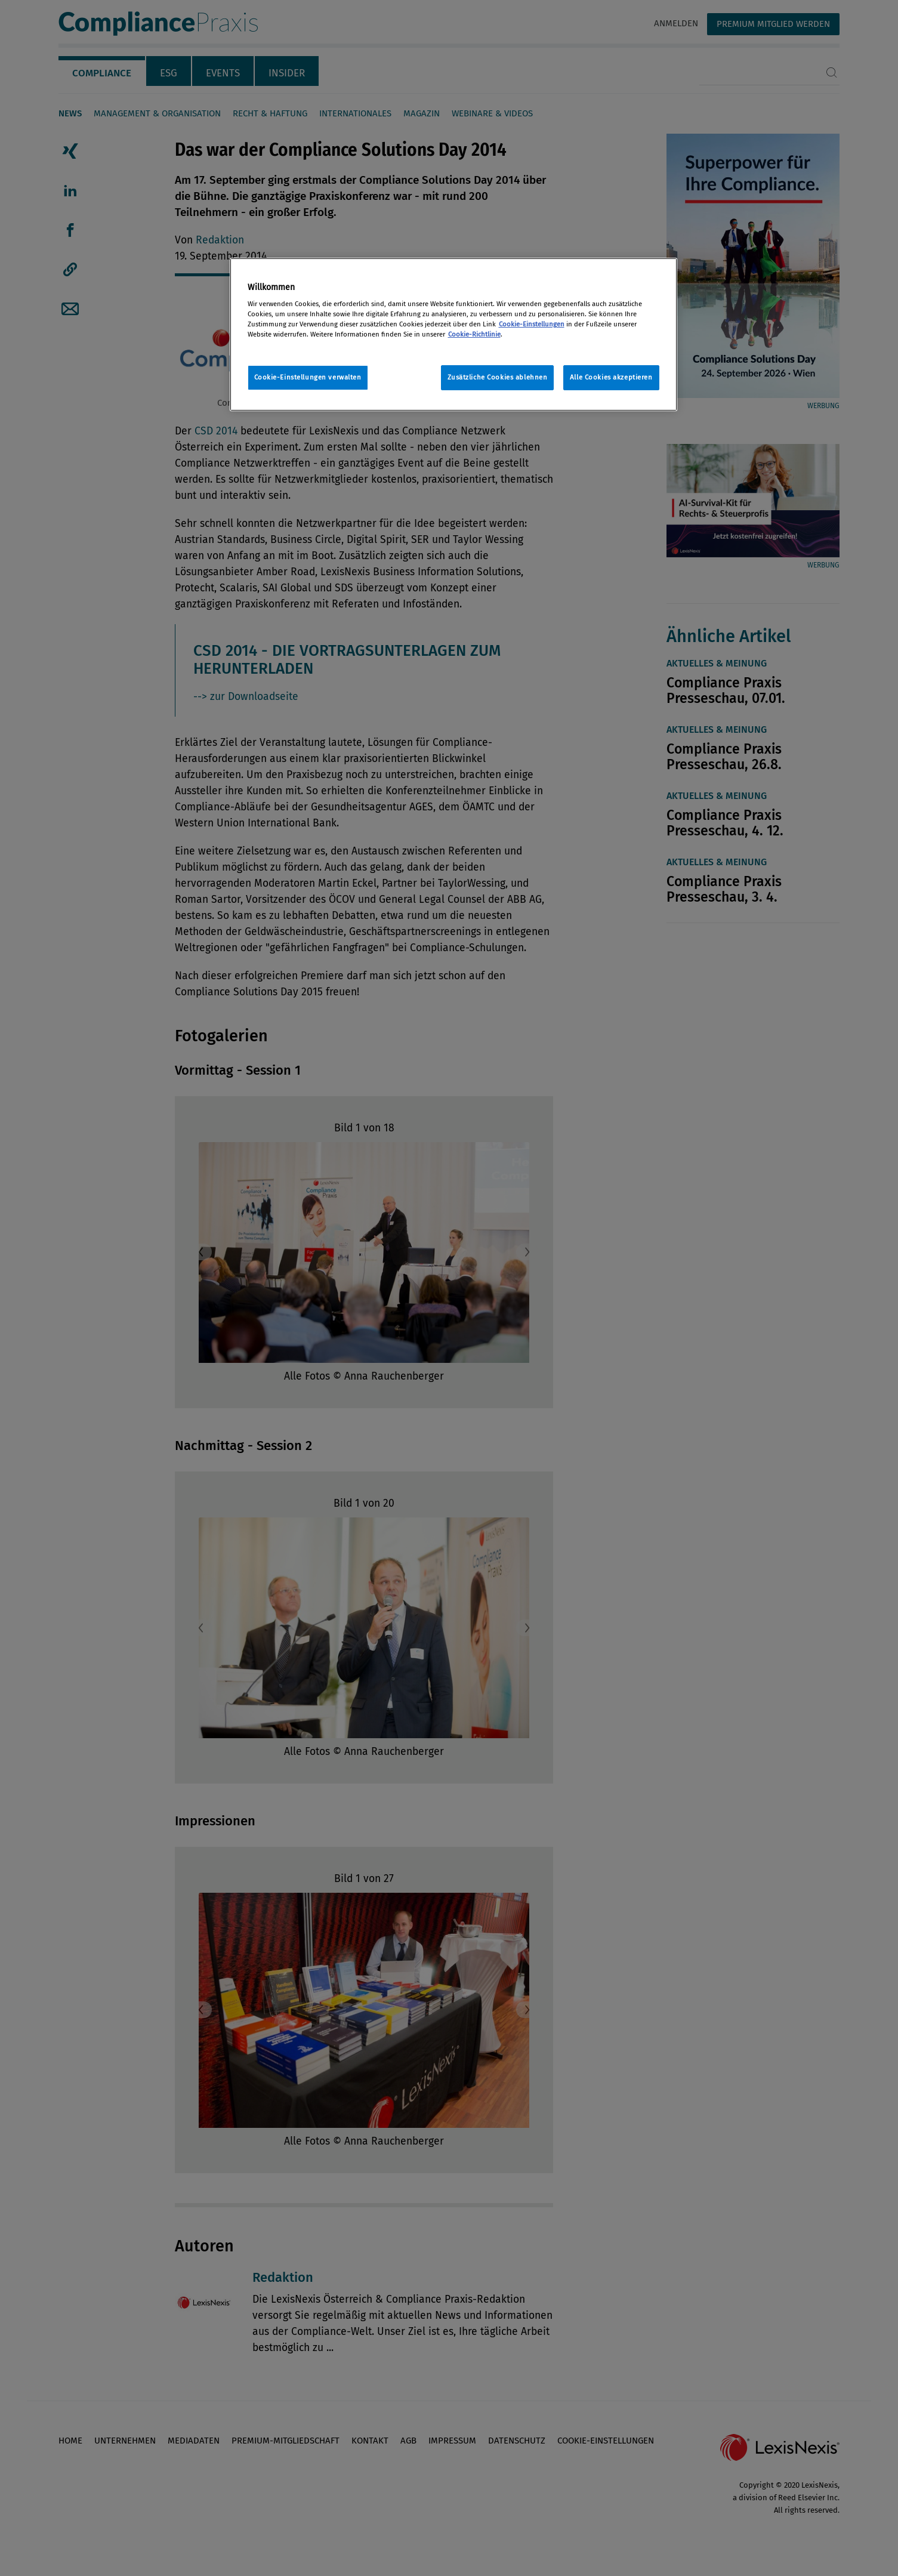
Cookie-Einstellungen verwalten (308, 377)
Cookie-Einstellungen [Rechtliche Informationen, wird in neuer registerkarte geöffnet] (531, 324)
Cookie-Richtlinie (474, 334)
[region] (453, 334)
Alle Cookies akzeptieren (611, 377)
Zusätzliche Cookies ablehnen (498, 377)
